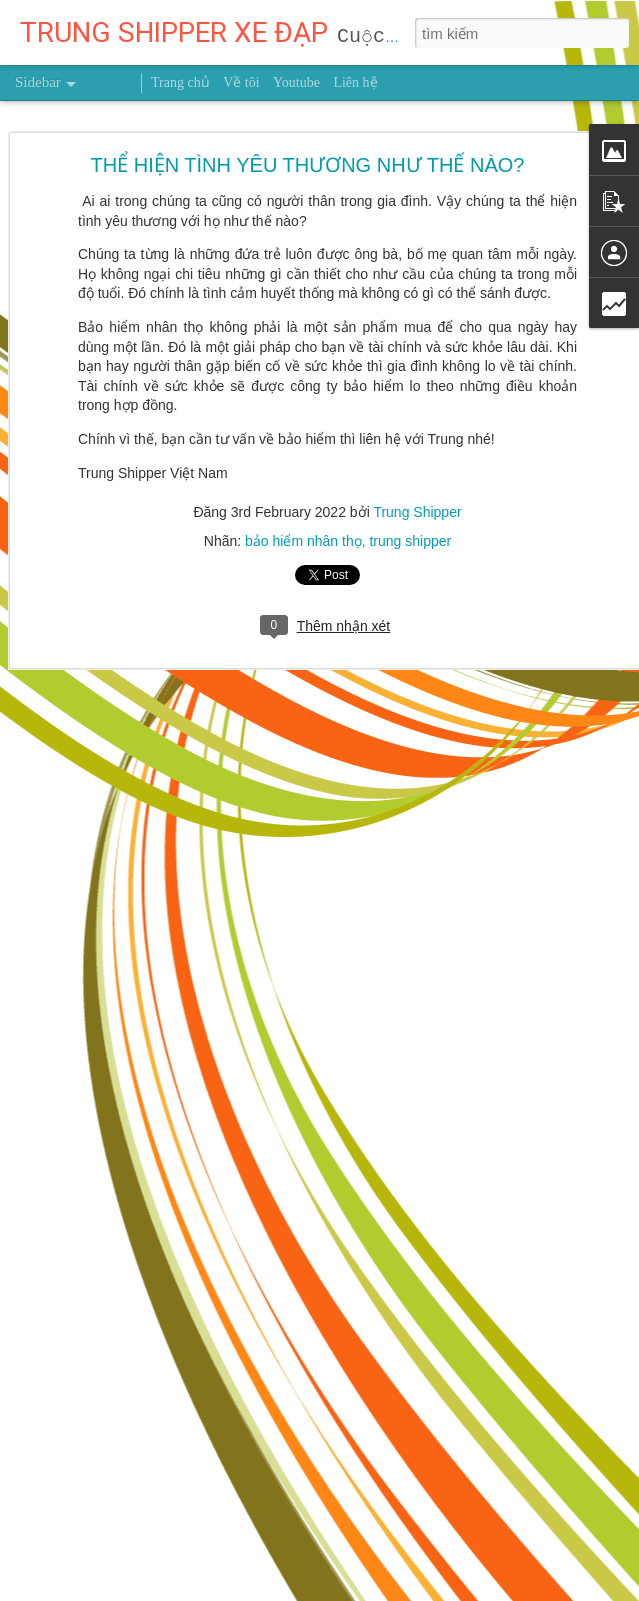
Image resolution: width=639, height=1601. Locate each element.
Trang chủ (180, 82)
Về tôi (241, 82)
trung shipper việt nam (517, 1192)
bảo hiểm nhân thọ (303, 329)
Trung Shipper (417, 300)
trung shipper (410, 329)
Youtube (296, 82)
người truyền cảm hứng (367, 1192)
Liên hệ (355, 82)
